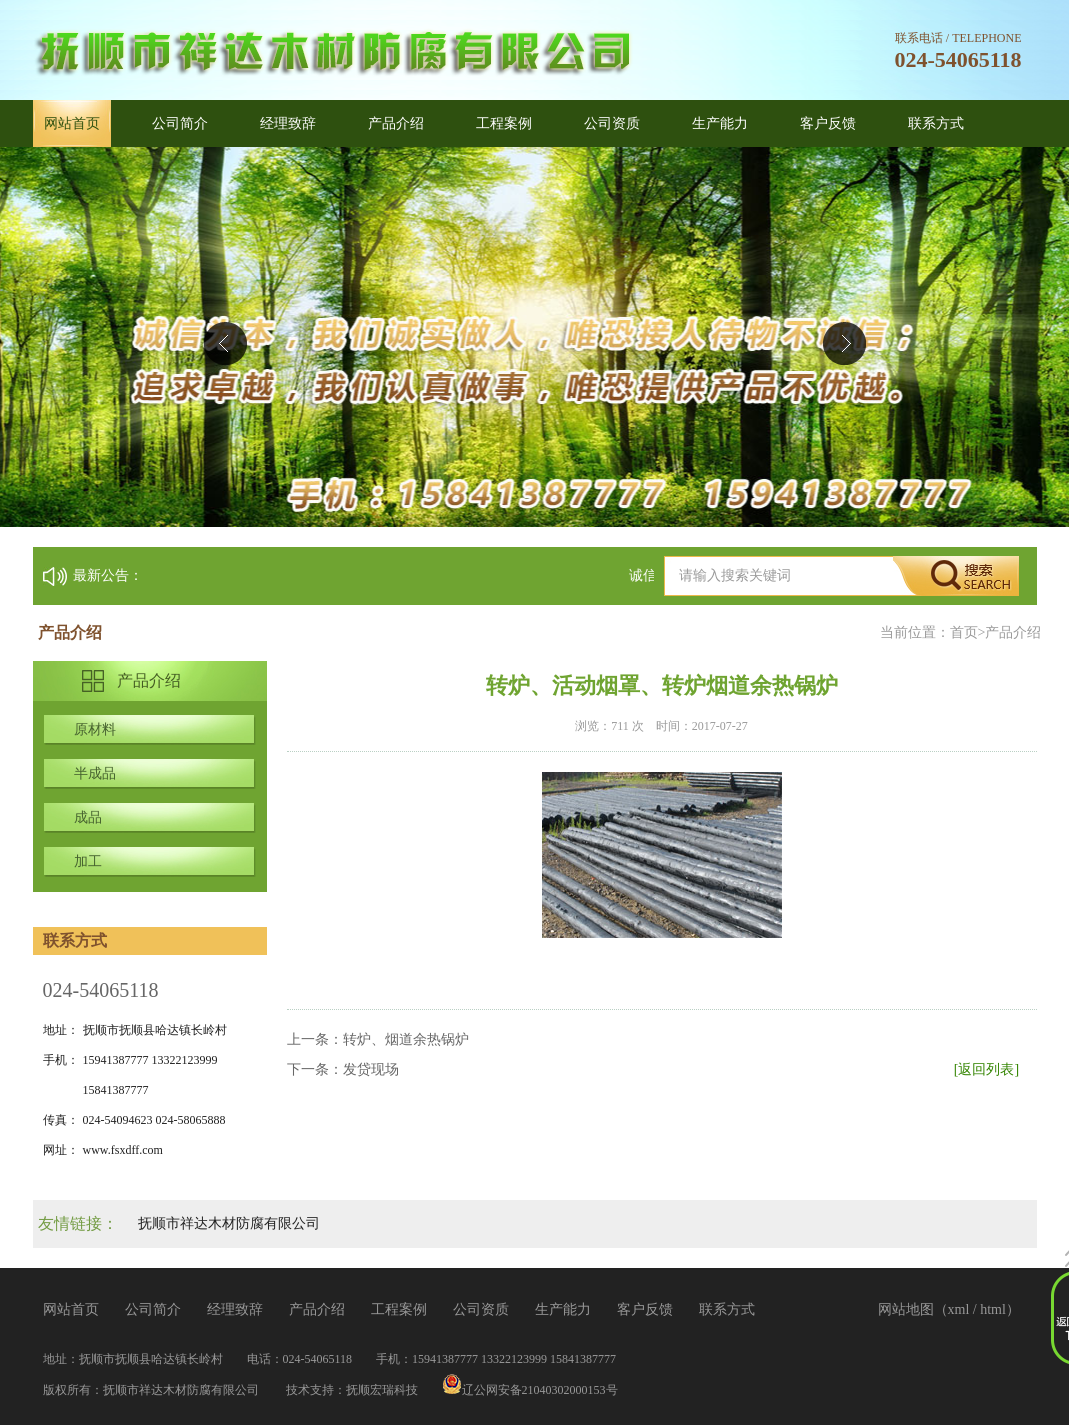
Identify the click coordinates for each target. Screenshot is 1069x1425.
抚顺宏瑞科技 (382, 1390)
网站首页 (72, 123)
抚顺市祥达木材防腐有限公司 (229, 1223)
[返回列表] (986, 1069)
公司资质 (612, 123)
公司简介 (180, 123)
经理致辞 (288, 123)
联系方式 (936, 123)
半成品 (95, 773)
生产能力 (720, 123)
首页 (964, 632)
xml (959, 1309)
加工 (88, 861)
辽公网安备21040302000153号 (530, 1390)
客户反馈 (828, 123)
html (993, 1309)
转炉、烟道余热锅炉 (406, 1039)
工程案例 (504, 123)
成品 (88, 817)
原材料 (95, 729)
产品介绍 (396, 123)
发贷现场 (371, 1069)
